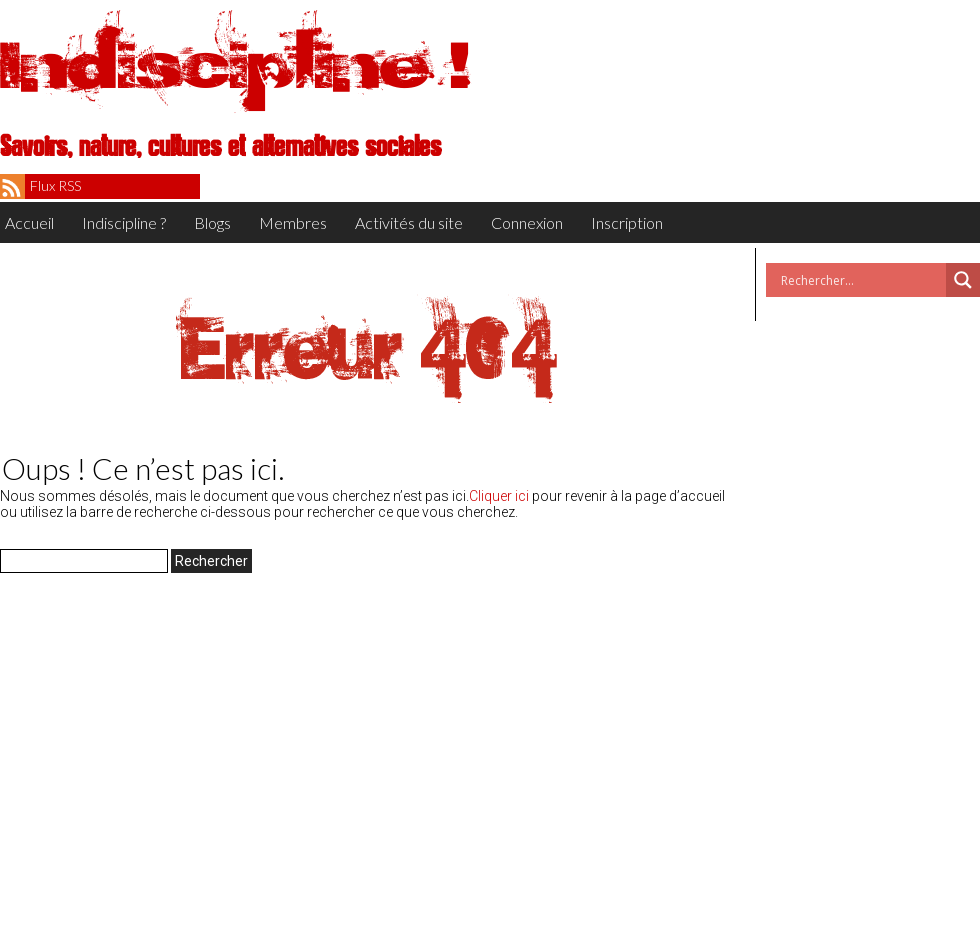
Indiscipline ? (124, 222)
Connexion (527, 222)
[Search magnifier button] (963, 280)
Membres (293, 222)
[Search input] (861, 280)
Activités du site (409, 222)
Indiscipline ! (235, 65)
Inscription (627, 222)
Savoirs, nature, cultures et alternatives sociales (220, 147)
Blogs (212, 222)
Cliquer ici (499, 496)
